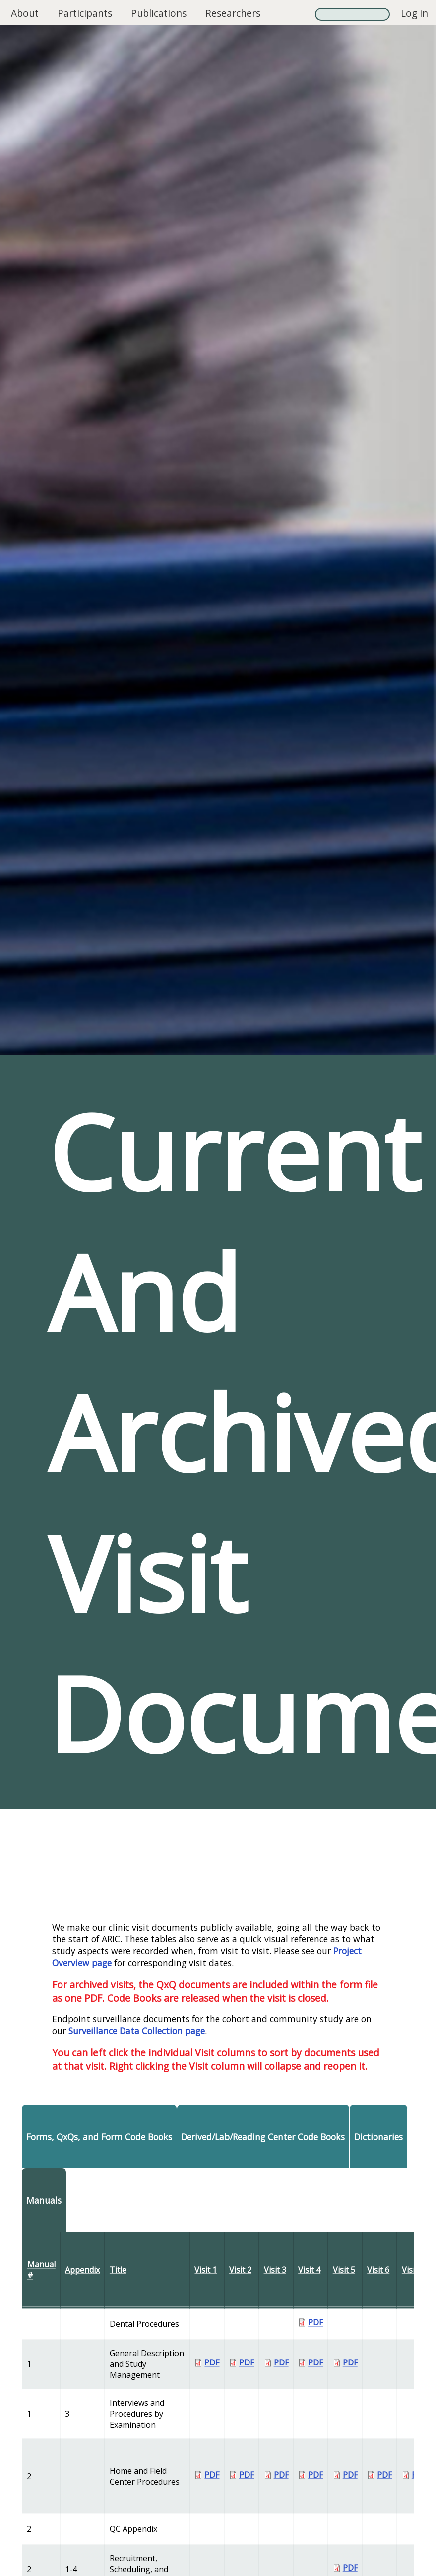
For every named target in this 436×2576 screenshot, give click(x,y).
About (25, 13)
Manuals (44, 2200)
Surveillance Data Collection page (136, 2031)
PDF (315, 2322)
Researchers (232, 13)
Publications (159, 13)
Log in (414, 13)
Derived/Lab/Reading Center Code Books (263, 2137)
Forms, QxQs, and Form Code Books (99, 2137)
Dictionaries (378, 2137)
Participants (85, 13)
